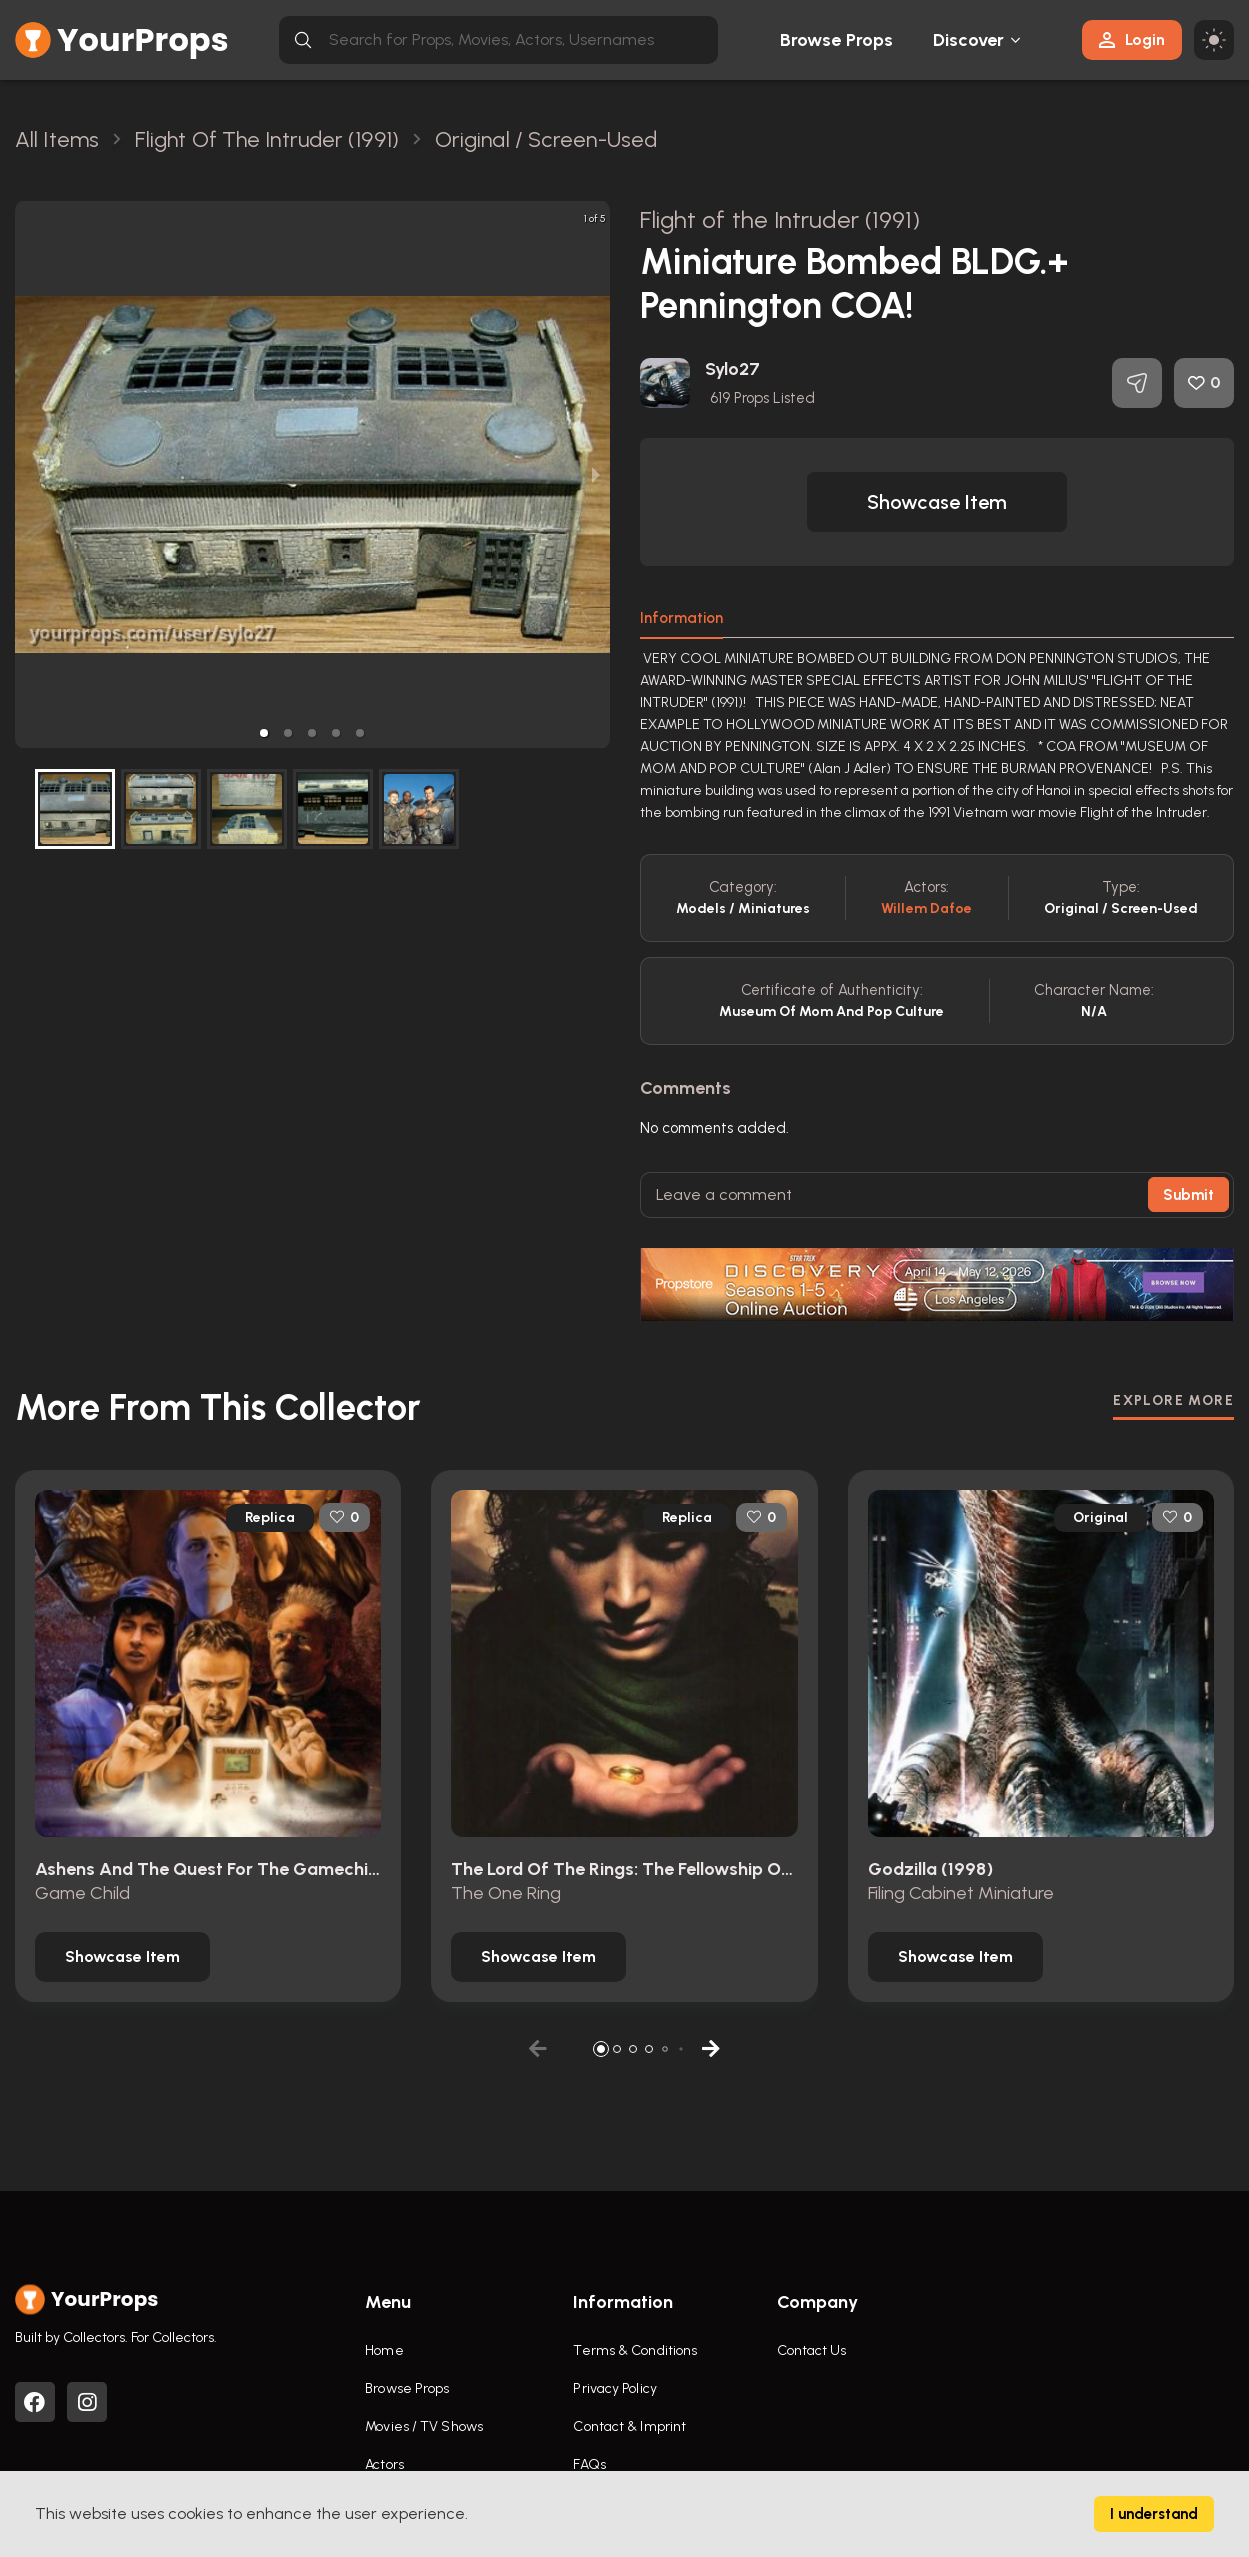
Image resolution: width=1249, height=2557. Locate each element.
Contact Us (812, 2350)
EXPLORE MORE (1173, 1400)
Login (1132, 39)
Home (384, 2350)
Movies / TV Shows (424, 2426)
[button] (264, 733)
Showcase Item (937, 502)
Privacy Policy (614, 2388)
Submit (1188, 1195)
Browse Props (836, 40)
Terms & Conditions (635, 2350)
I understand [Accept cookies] (1154, 2514)
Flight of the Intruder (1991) (780, 219)
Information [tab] (681, 618)
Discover (969, 40)
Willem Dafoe (926, 908)
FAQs (589, 2464)
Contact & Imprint (629, 2426)
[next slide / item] (596, 474)
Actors (384, 2464)
